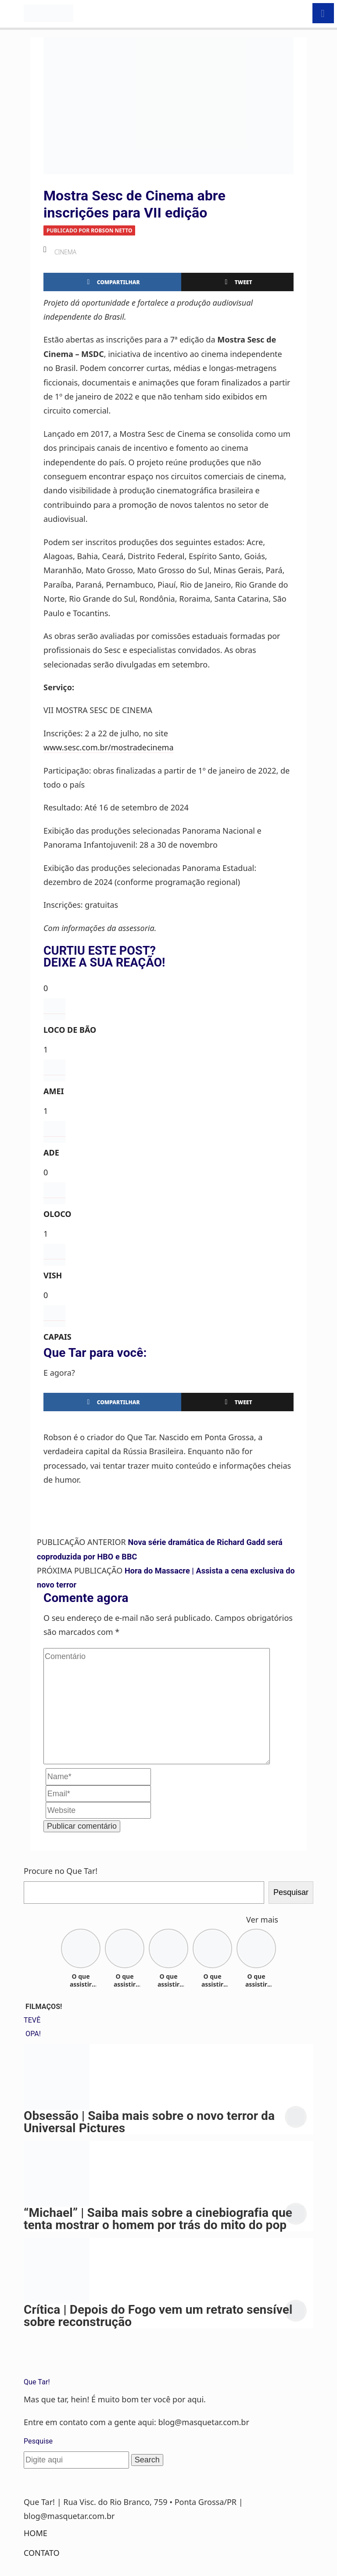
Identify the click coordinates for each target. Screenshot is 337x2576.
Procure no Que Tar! (60, 1871)
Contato (41, 2552)
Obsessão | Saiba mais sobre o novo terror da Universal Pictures (149, 2122)
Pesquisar (290, 1892)
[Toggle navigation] (12, 13)
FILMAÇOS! (43, 2006)
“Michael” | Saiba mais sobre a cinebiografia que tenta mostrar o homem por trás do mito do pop (158, 2218)
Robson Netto (111, 230)
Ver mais (262, 1919)
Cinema (65, 252)
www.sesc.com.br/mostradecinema (108, 747)
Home (35, 2533)
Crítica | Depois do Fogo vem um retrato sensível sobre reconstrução (158, 2315)
